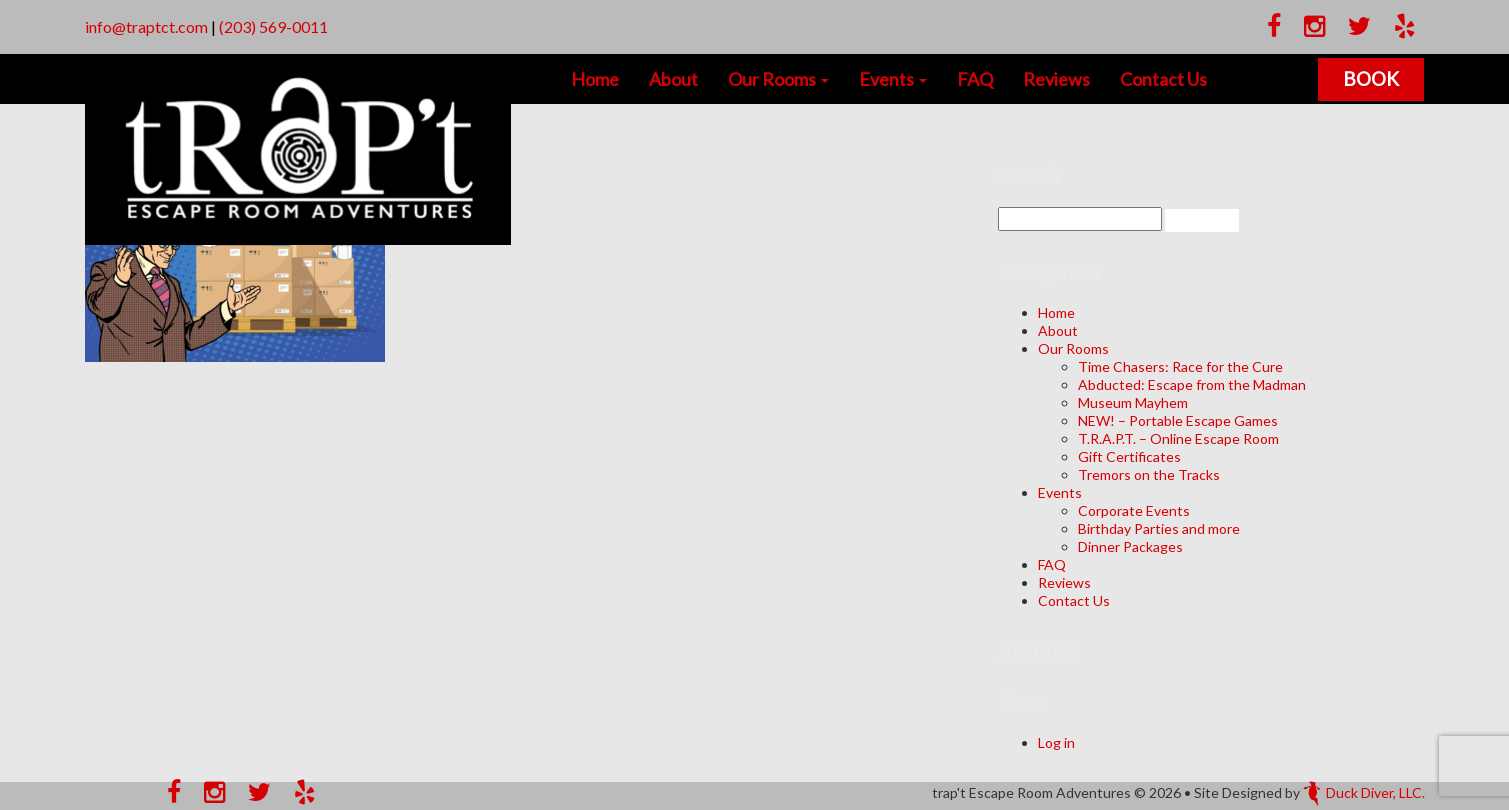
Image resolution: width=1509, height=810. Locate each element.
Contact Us (1163, 79)
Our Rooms (778, 79)
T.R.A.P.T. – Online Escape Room (1178, 438)
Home (595, 79)
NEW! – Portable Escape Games (1178, 420)
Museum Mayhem (1133, 402)
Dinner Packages (1130, 546)
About (673, 79)
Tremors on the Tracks (1149, 474)
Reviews (1056, 79)
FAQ (975, 79)
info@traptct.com (146, 26)
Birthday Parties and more (1159, 528)
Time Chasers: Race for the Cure (1180, 366)
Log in (1056, 742)
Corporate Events (1134, 510)
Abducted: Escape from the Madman (1192, 384)
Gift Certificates (1129, 456)
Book (1371, 78)
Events (893, 79)
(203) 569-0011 (273, 26)
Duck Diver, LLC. (1364, 792)
